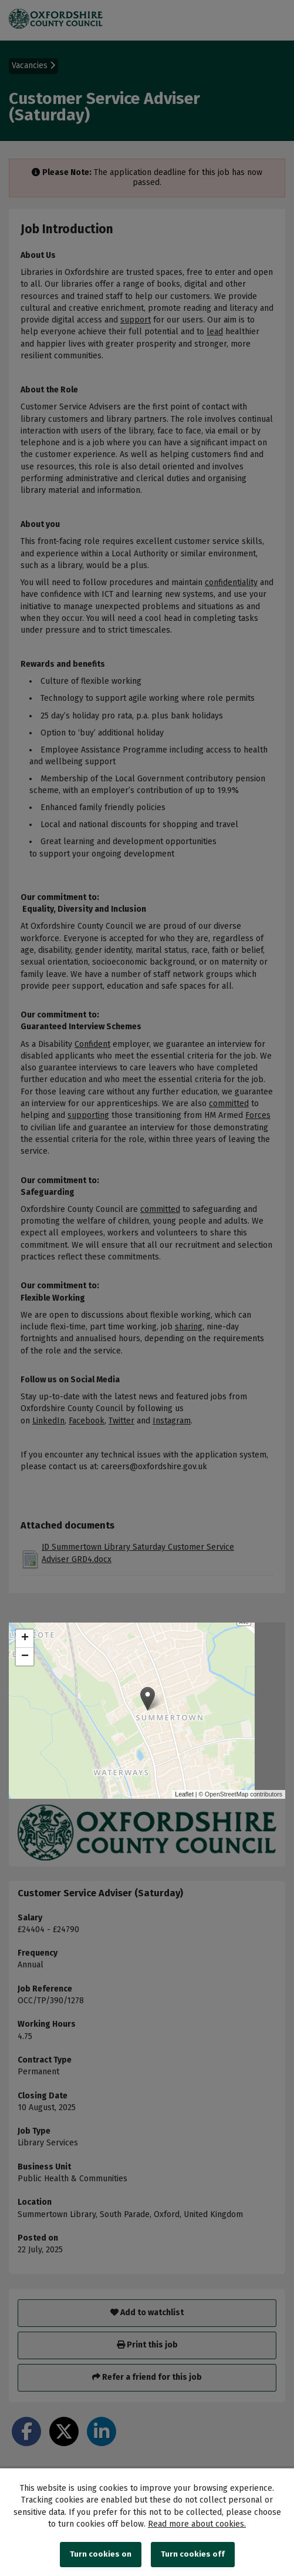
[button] (147, 1699)
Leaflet (184, 1794)
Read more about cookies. (197, 2524)
